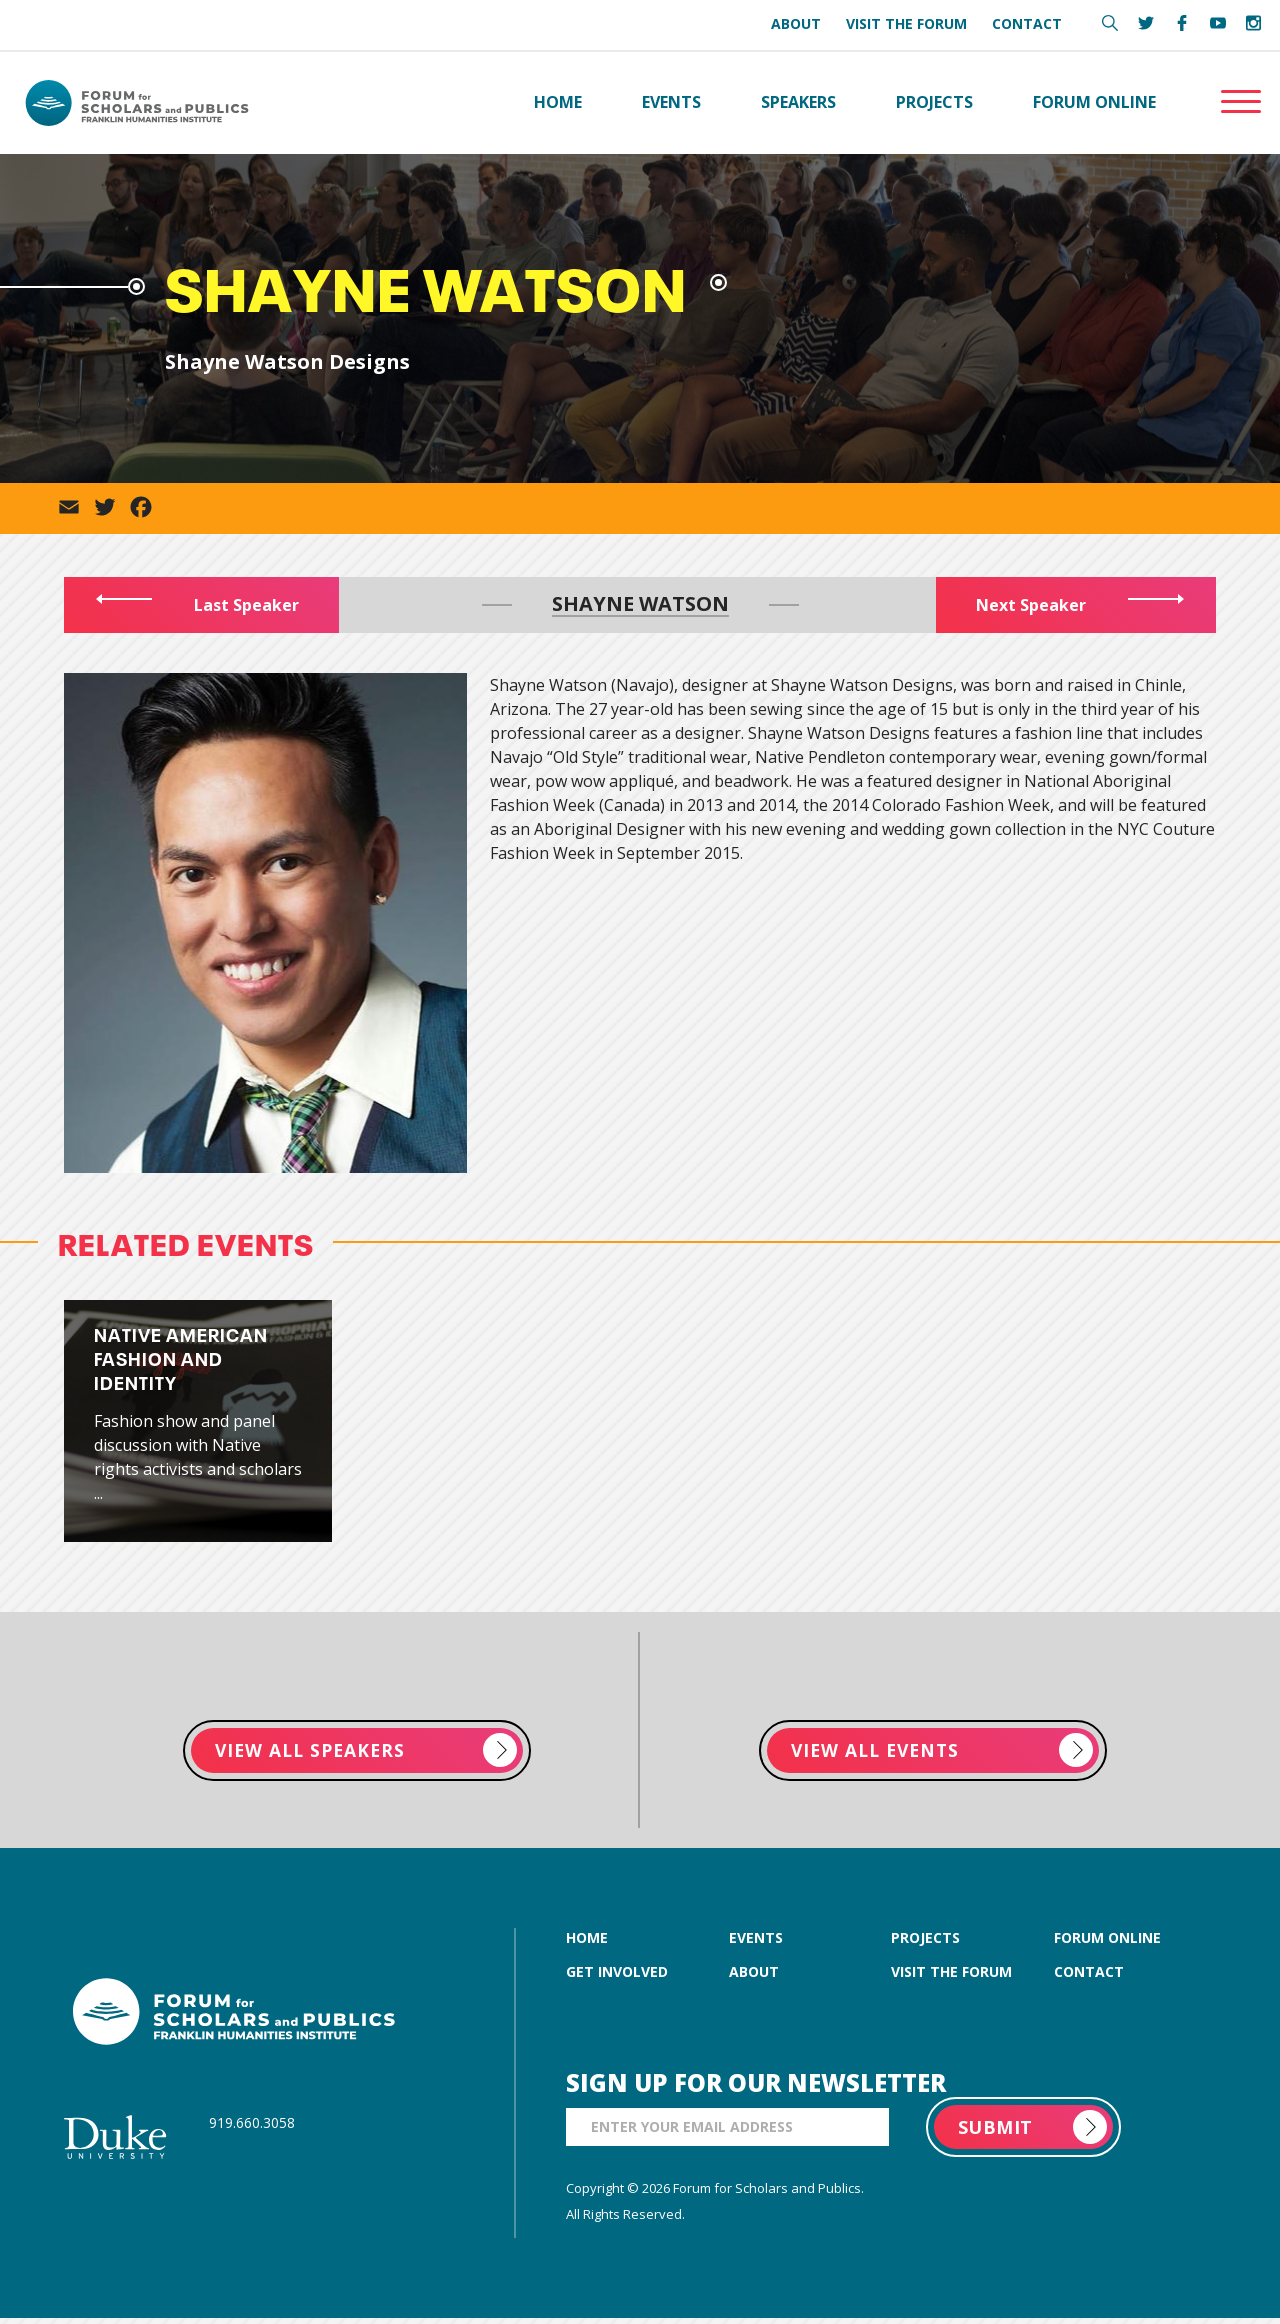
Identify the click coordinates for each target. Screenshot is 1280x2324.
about (754, 1977)
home (587, 1943)
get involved (617, 1977)
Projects (934, 104)
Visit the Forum (906, 23)
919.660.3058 (252, 2128)
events (756, 1943)
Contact (1027, 23)
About (796, 23)
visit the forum (951, 1977)
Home (558, 104)
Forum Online (1094, 104)
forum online (1107, 1943)
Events (671, 104)
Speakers (798, 104)
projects (925, 1943)
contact (1089, 1977)
